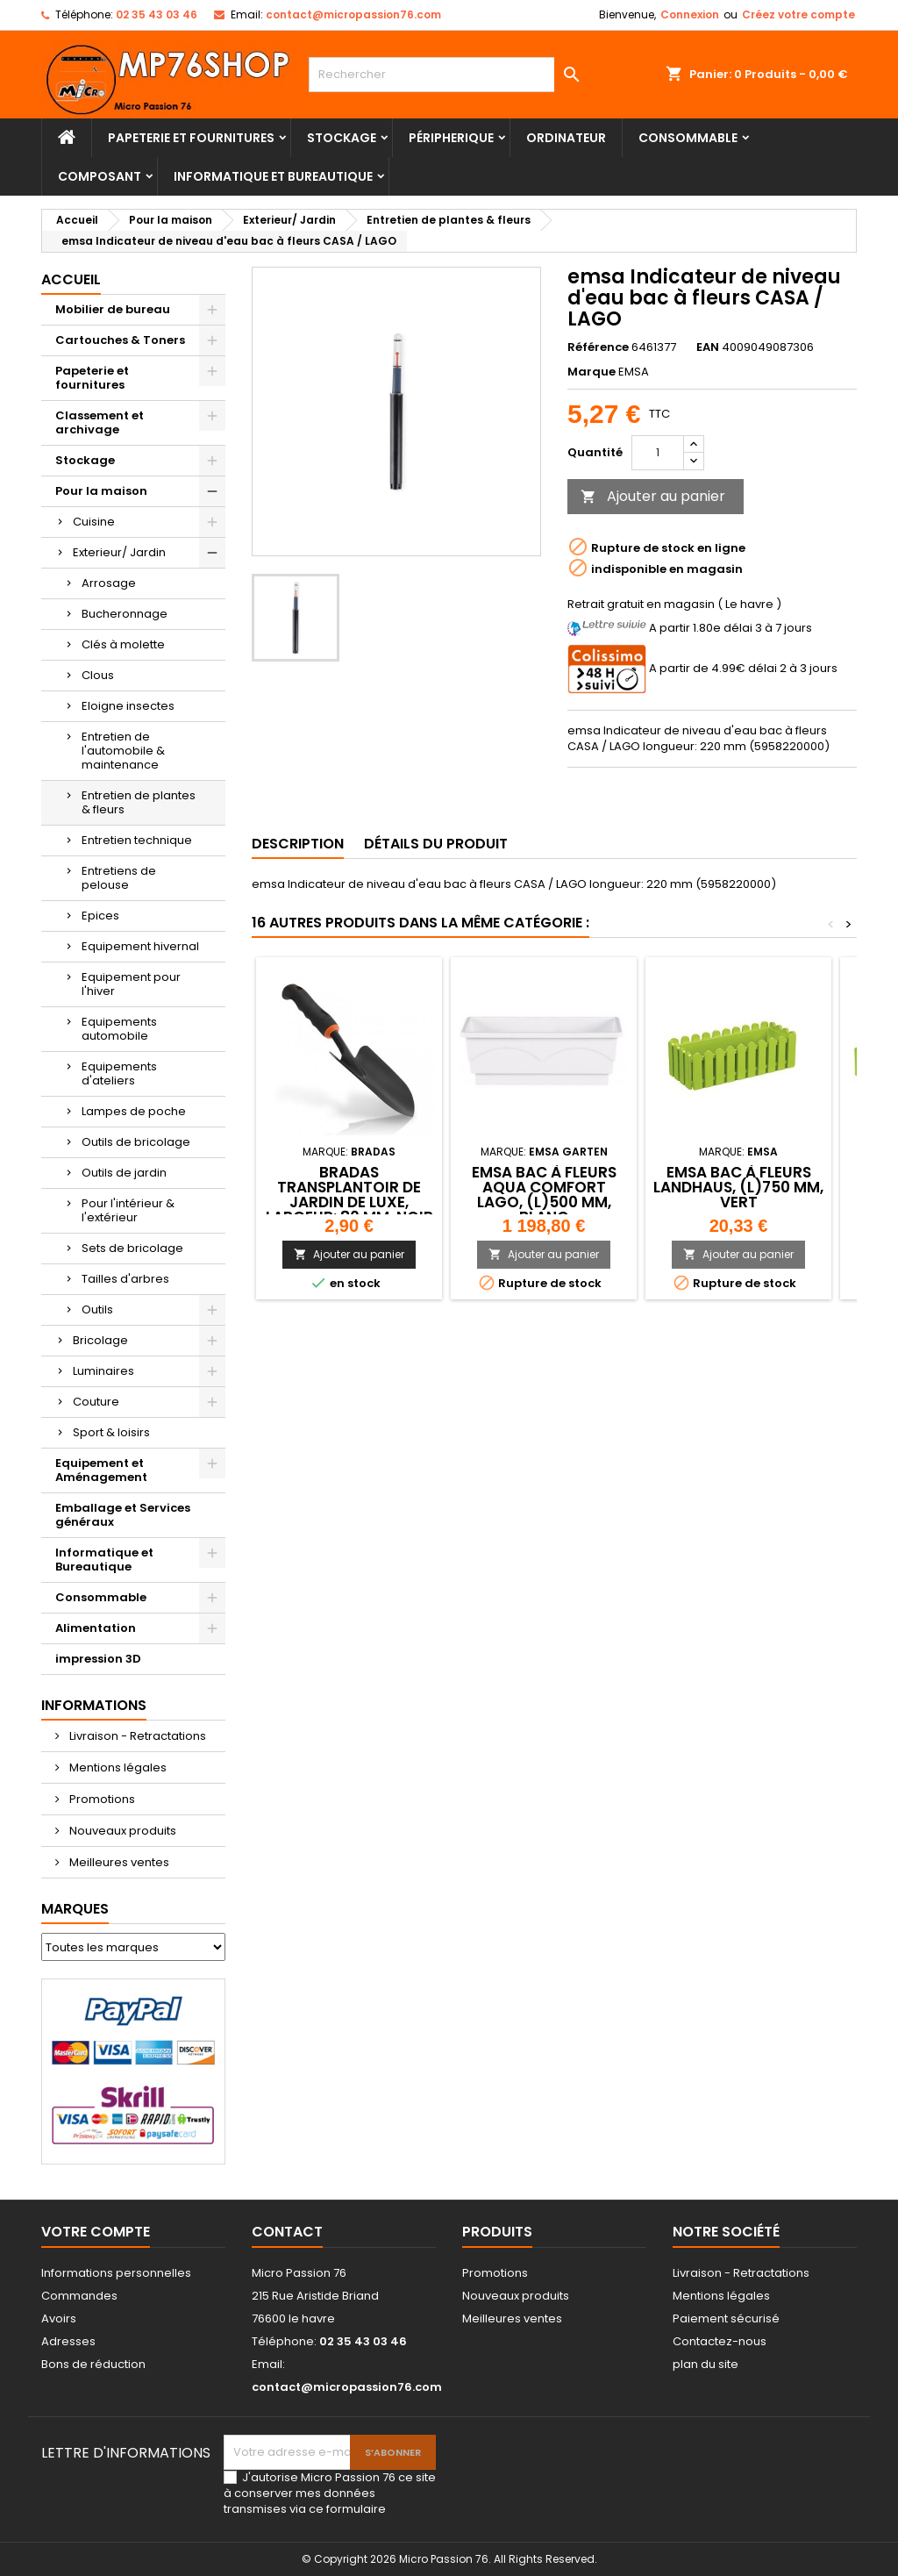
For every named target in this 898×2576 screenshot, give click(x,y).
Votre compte (95, 2232)
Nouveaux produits (121, 1830)
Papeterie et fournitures (191, 138)
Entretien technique (137, 840)
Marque (591, 372)
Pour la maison (101, 491)
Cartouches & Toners (120, 340)
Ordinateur (566, 138)
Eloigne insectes (128, 706)
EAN (707, 347)
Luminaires (103, 1371)
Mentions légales (117, 1767)
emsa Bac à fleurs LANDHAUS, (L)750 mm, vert (738, 1187)
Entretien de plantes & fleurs (139, 802)
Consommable (688, 138)
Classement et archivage (99, 422)
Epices (100, 915)
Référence (598, 347)
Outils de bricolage (136, 1142)
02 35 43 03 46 (156, 14)
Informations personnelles (116, 2273)
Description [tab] (298, 844)
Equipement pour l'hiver (131, 984)
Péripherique (451, 138)
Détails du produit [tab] (436, 844)
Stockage (341, 138)
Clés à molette (123, 644)
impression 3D (98, 1658)
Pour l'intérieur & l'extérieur (128, 1210)
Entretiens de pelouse (119, 877)
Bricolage (100, 1340)
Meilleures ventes (118, 1862)
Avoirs (58, 2318)
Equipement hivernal (140, 946)
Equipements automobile (119, 1028)
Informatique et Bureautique (273, 176)
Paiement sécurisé (726, 2318)
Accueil (71, 279)
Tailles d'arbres (125, 1278)
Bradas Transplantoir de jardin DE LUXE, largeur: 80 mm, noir (349, 1194)
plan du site (705, 2364)
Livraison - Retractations (136, 1736)
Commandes (79, 2295)
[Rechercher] (449, 74)
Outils (97, 1309)
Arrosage (109, 583)
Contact (287, 2232)
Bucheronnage (124, 613)
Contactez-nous (719, 2341)
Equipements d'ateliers (119, 1073)
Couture (96, 1401)
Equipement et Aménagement (101, 1470)
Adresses (68, 2341)
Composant (99, 176)
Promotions (101, 1799)
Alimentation (95, 1628)
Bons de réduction (93, 2364)
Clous (98, 675)
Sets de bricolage (132, 1248)
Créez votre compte (798, 14)
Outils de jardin (124, 1172)
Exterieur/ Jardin (119, 552)
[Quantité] (657, 452)
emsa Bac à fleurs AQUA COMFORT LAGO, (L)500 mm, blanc (544, 1194)
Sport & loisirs (111, 1432)
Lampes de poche (134, 1111)
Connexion (689, 14)
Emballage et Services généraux (122, 1514)
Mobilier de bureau (112, 309)
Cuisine (94, 521)
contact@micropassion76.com (353, 14)
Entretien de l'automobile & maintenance (123, 750)
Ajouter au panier (653, 496)
